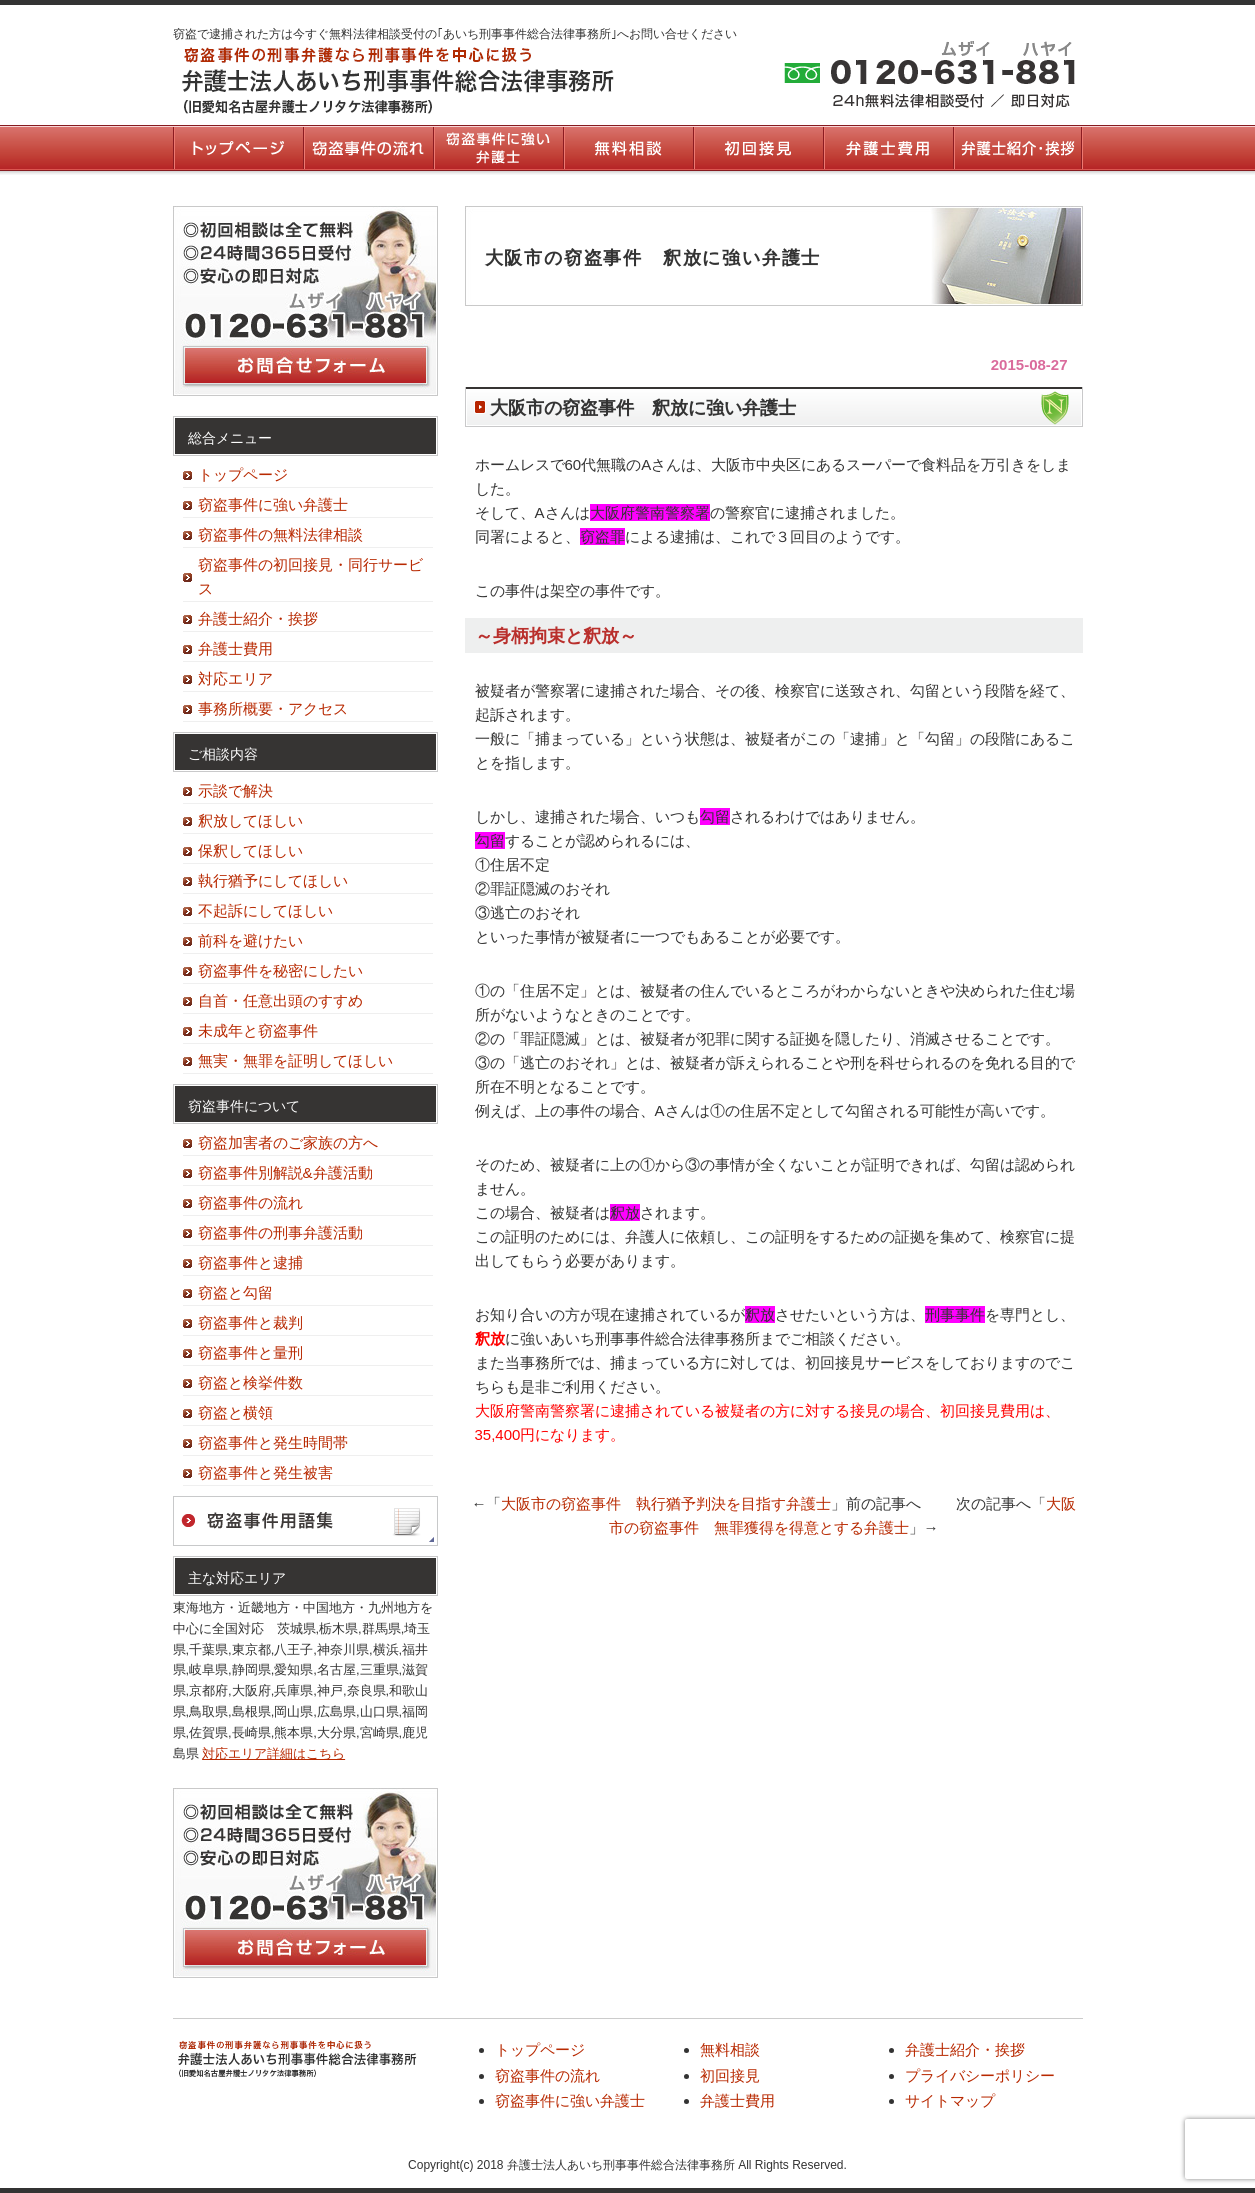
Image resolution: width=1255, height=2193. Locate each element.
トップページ (238, 148)
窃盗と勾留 (235, 1292)
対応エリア (235, 678)
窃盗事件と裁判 (250, 1322)
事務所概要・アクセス (273, 708)
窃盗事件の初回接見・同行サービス (310, 576)
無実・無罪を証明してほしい (295, 1060)
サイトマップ (950, 2100)
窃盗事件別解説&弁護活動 (285, 1172)
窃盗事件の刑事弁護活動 (280, 1232)
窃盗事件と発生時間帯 (273, 1442)
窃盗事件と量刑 (250, 1352)
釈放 (490, 1338)
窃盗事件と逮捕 (250, 1262)
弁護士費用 (888, 148)
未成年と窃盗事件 (258, 1030)
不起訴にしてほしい (265, 910)
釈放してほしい (250, 820)
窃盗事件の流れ (368, 148)
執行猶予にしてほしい (273, 880)
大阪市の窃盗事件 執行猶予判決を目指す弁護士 (666, 1503)
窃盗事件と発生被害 (265, 1472)
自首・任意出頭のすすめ (280, 1000)
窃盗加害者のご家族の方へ (288, 1142)
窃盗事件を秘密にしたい (280, 970)
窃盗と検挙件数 (250, 1382)
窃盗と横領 (235, 1412)
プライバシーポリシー (980, 2075)
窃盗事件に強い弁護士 (498, 148)
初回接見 (758, 148)
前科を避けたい (250, 940)
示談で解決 (235, 790)
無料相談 (628, 148)
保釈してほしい (250, 850)
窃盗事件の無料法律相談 (280, 534)
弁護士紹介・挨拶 (1018, 148)
